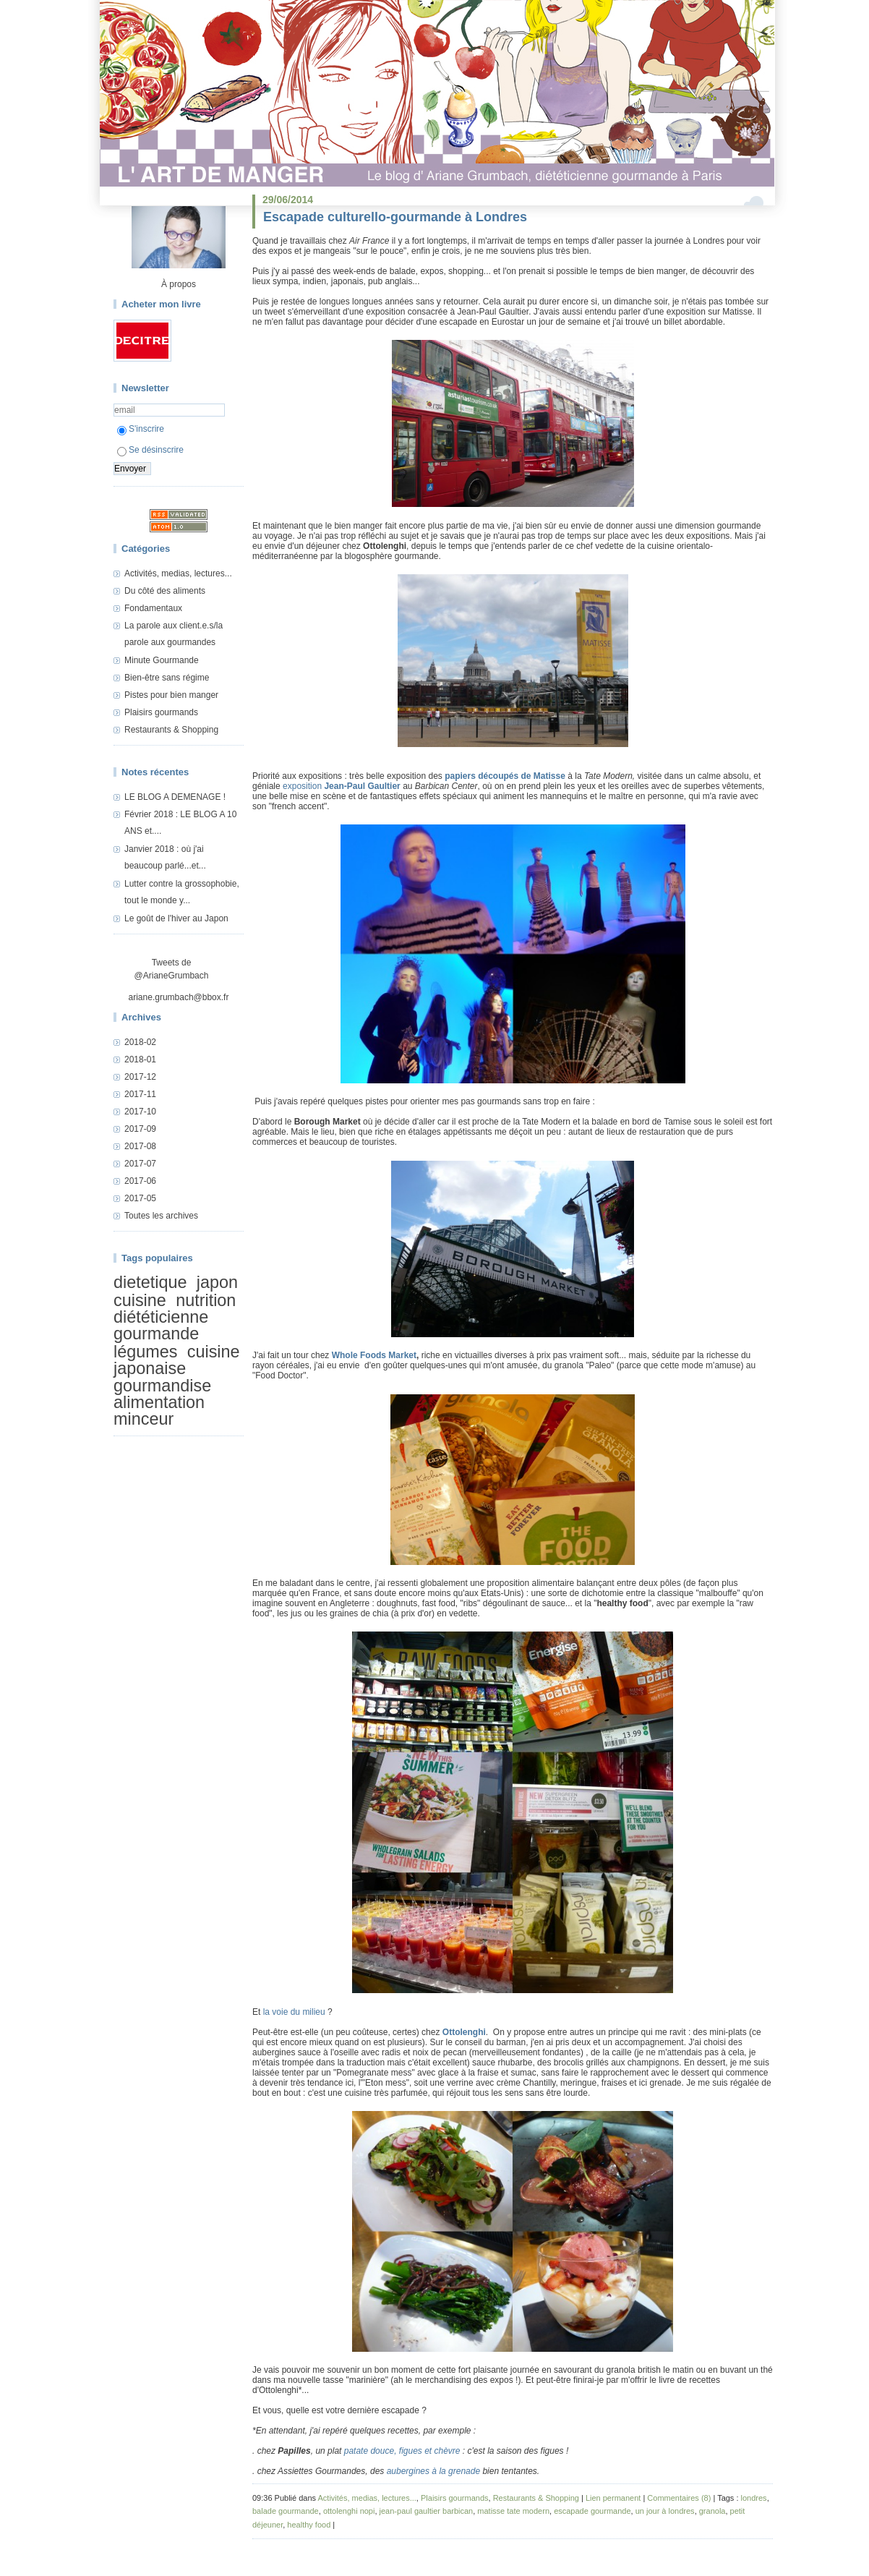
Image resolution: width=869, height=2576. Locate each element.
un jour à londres (665, 2511)
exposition (342, 786)
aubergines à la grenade (433, 2471)
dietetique (150, 1282)
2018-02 (140, 1042)
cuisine (140, 1300)
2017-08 (140, 1146)
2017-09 (140, 1129)
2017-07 (140, 1164)
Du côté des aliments (164, 591)
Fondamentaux (153, 608)
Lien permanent (613, 2498)
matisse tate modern (513, 2511)
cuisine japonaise (177, 1360)
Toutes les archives (161, 1216)
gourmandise (162, 1385)
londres (754, 2498)
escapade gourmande (592, 2511)
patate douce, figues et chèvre (402, 2451)
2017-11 (140, 1094)
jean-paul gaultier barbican (427, 2511)
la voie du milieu (294, 2012)
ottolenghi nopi (349, 2511)
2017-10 (140, 1111)
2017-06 (140, 1181)
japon (217, 1282)
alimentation (159, 1402)
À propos (178, 284)
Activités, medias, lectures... (178, 573)
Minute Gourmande (161, 660)
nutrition (206, 1300)
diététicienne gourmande (161, 1325)
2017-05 (140, 1198)
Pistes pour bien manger (171, 695)
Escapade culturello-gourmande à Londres (395, 217)
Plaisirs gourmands (161, 712)
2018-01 (140, 1059)
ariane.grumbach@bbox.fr (179, 997)
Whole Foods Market (374, 1355)
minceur (144, 1419)
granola (712, 2511)
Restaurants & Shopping (171, 730)
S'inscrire (140, 429)
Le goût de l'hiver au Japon (176, 918)
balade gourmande (285, 2511)
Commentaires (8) (679, 2498)
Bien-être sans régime (166, 678)
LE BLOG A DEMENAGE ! (175, 797)
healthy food (308, 2524)
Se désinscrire (150, 450)
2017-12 (140, 1077)
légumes (145, 1351)
